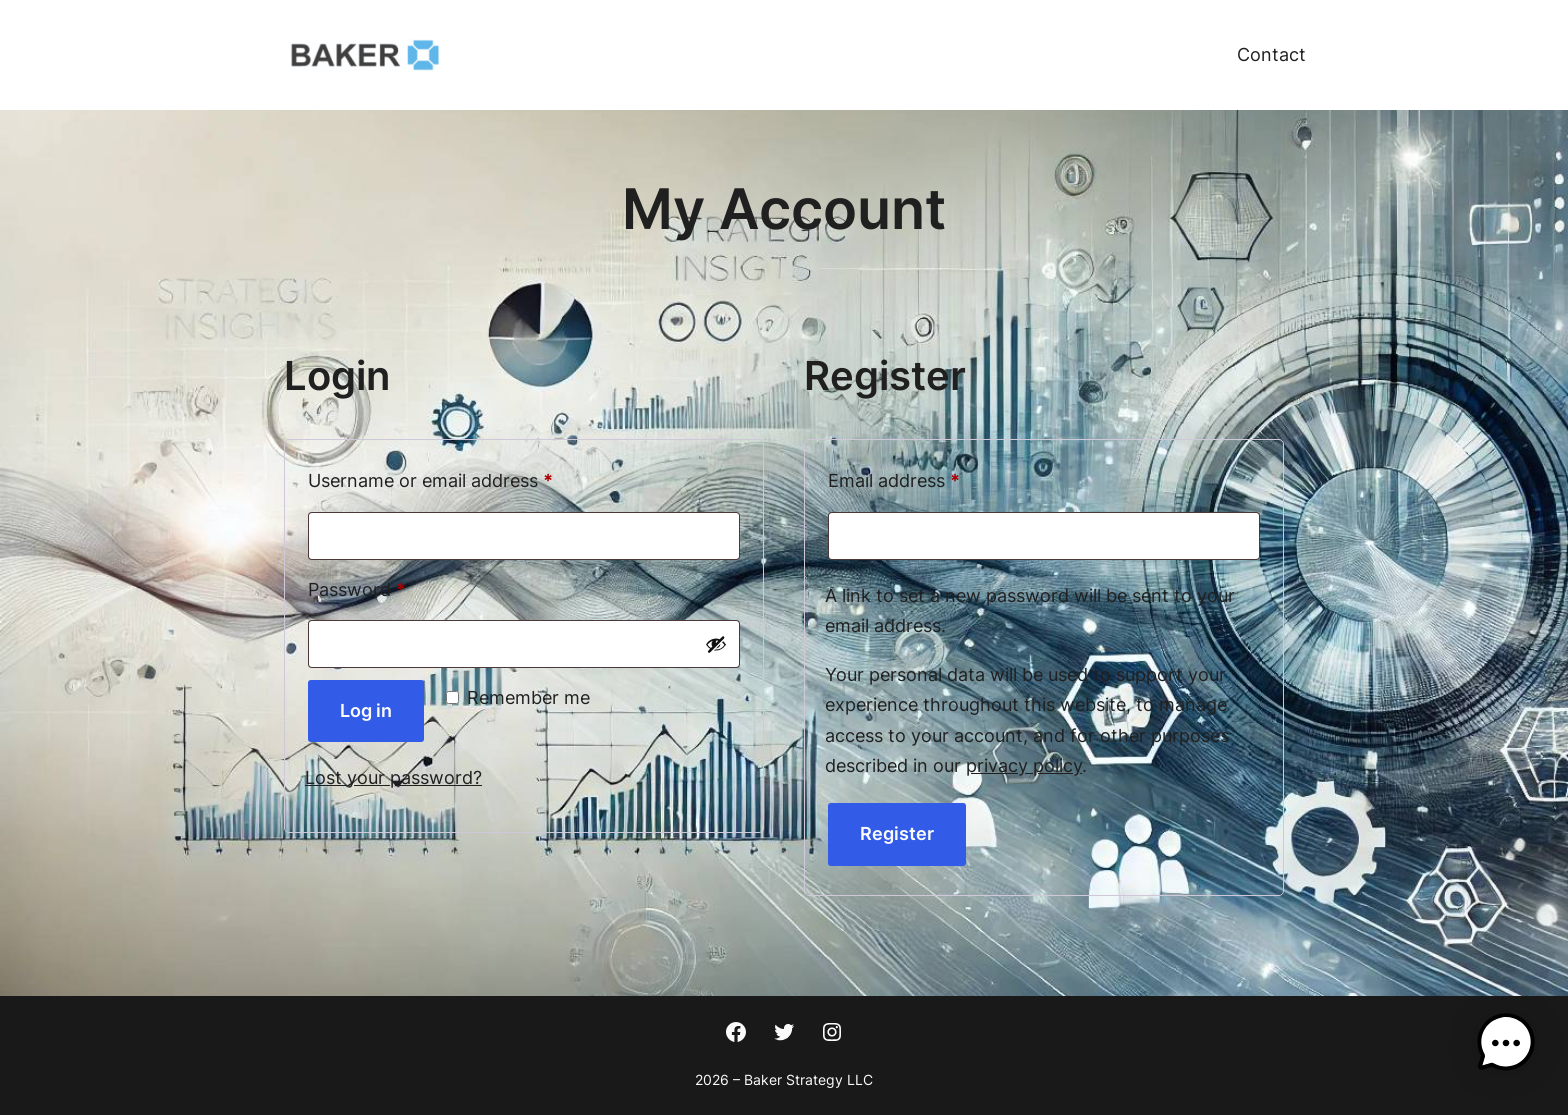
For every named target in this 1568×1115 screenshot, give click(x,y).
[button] (1506, 1048)
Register (897, 833)
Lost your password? (393, 777)
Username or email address (467, 477)
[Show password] (716, 644)
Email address (931, 477)
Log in (366, 710)
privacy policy (1024, 765)
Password (394, 586)
